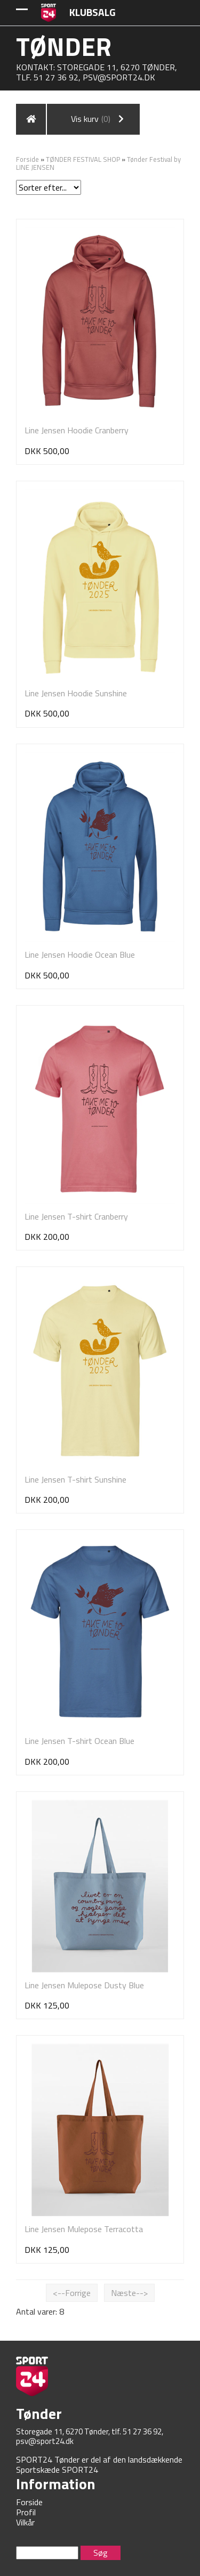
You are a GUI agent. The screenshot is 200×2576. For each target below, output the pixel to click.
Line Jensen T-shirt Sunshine (75, 1479)
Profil (26, 2512)
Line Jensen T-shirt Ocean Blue (79, 1740)
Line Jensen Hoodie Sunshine (76, 693)
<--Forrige (72, 2292)
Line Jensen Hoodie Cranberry (77, 430)
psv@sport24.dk (119, 77)
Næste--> (129, 2292)
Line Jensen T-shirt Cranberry (76, 1216)
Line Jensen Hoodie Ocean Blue (80, 954)
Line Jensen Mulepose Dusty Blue (84, 1985)
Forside (27, 159)
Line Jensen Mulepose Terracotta (84, 2229)
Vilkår (25, 2522)
